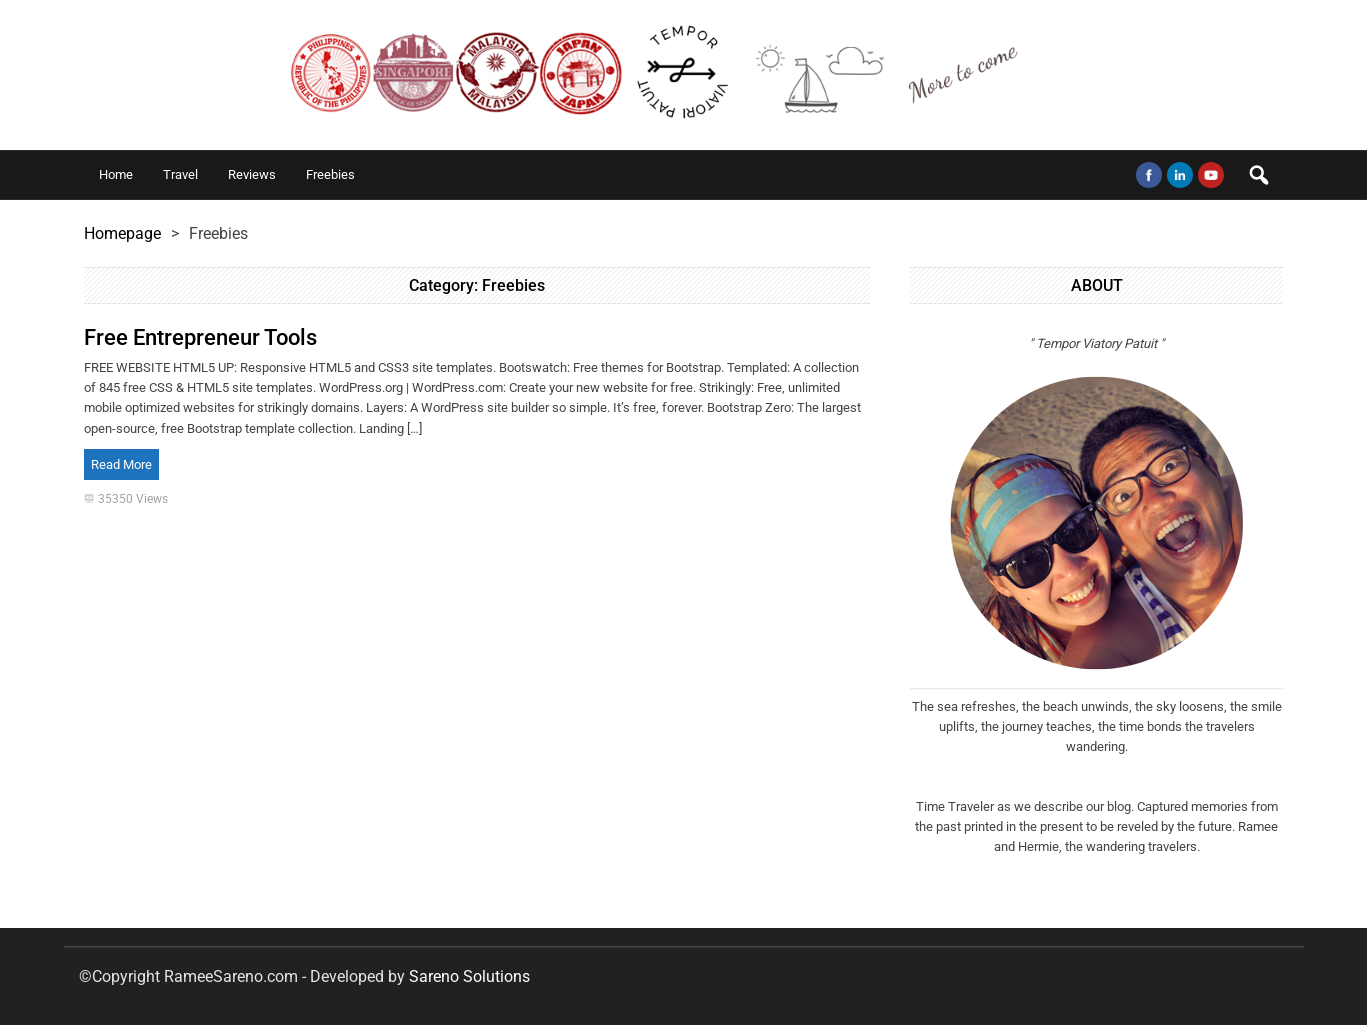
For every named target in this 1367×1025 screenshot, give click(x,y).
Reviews (252, 174)
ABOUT (1097, 285)
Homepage (122, 233)
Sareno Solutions (469, 976)
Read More (121, 464)
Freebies (330, 174)
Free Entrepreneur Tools (200, 337)
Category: (477, 285)
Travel (180, 174)
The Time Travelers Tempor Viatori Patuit (684, 75)
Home (116, 174)
